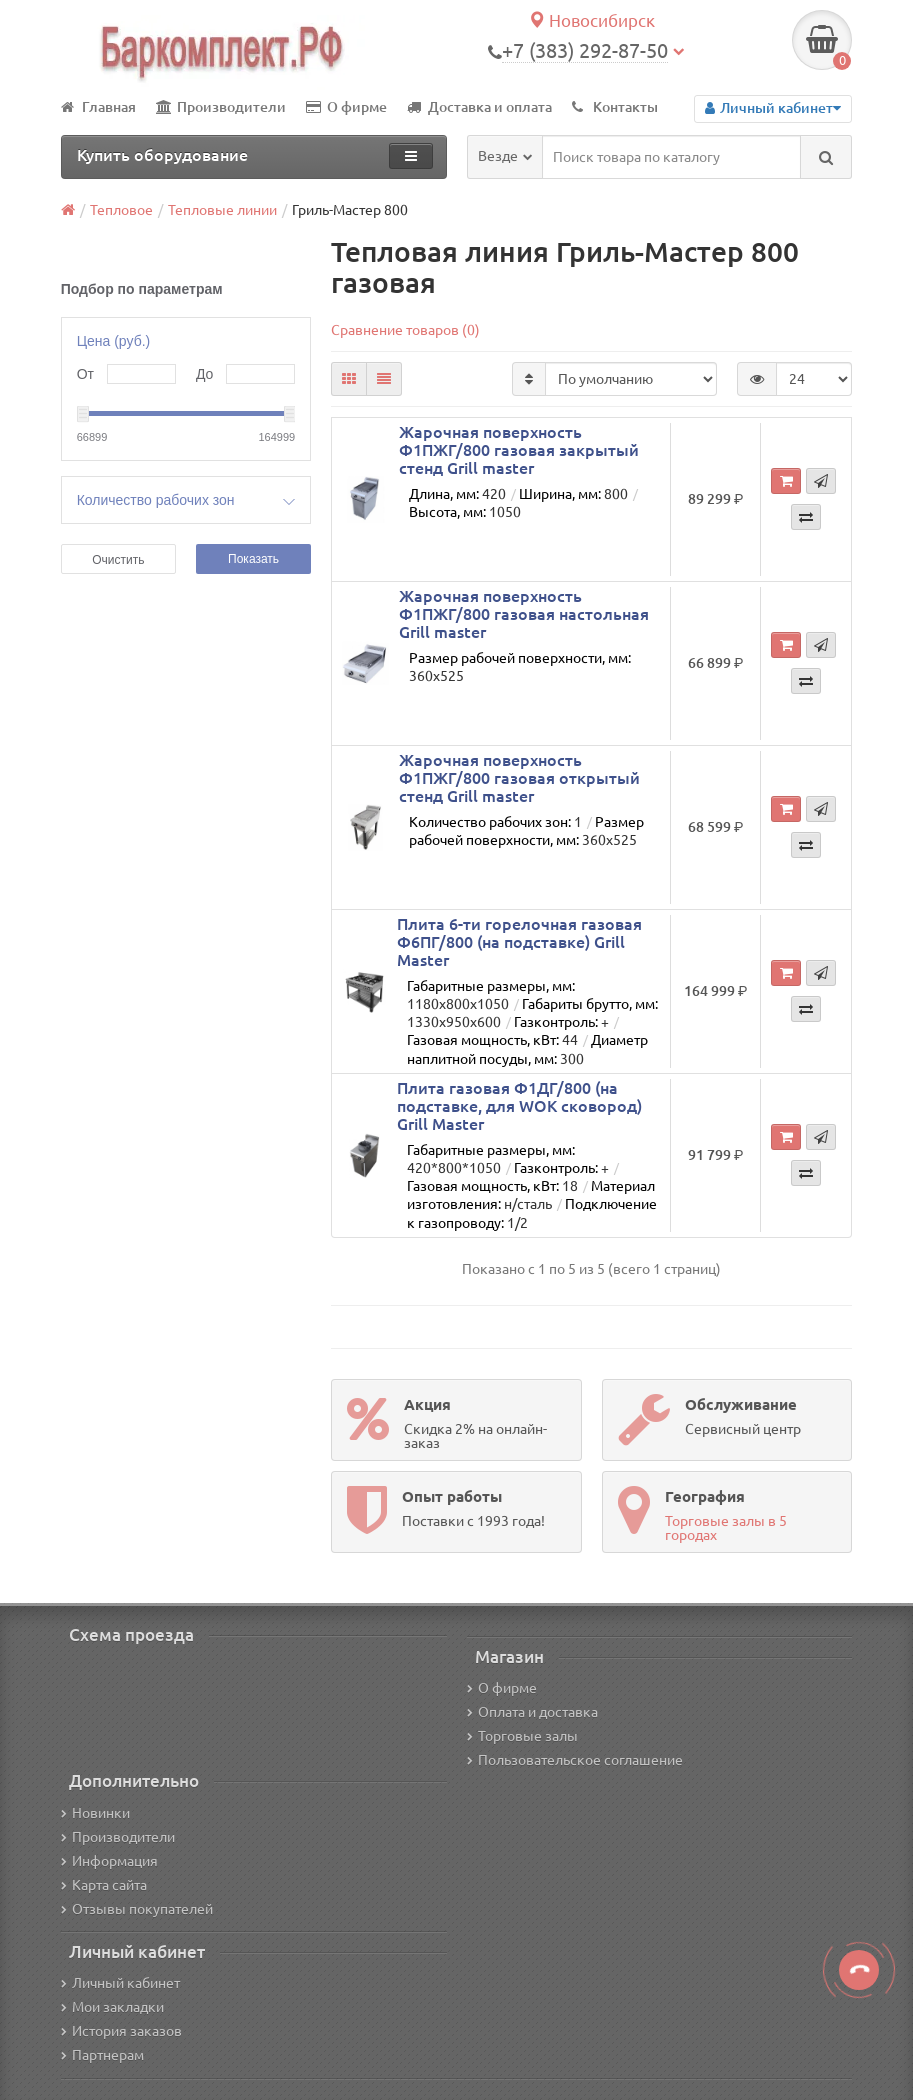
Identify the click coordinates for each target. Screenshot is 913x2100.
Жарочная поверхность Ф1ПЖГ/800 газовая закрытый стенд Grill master (519, 450)
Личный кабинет (120, 1983)
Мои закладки (112, 2007)
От (85, 374)
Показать (253, 559)
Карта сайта (104, 1885)
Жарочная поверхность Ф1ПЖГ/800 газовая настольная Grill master (524, 614)
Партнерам (102, 2055)
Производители (221, 107)
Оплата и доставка (532, 1712)
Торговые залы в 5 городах (726, 1528)
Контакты (615, 107)
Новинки (95, 1813)
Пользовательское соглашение (575, 1760)
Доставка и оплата (479, 107)
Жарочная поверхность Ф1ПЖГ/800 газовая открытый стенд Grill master (519, 778)
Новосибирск (591, 20)
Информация (109, 1861)
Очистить (118, 560)
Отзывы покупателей (137, 1909)
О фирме (346, 107)
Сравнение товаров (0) (405, 330)
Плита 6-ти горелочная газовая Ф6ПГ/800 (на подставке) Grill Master (519, 942)
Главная (98, 107)
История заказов (121, 2031)
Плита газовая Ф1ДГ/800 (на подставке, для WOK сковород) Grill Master (519, 1106)
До (204, 374)
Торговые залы (522, 1736)
